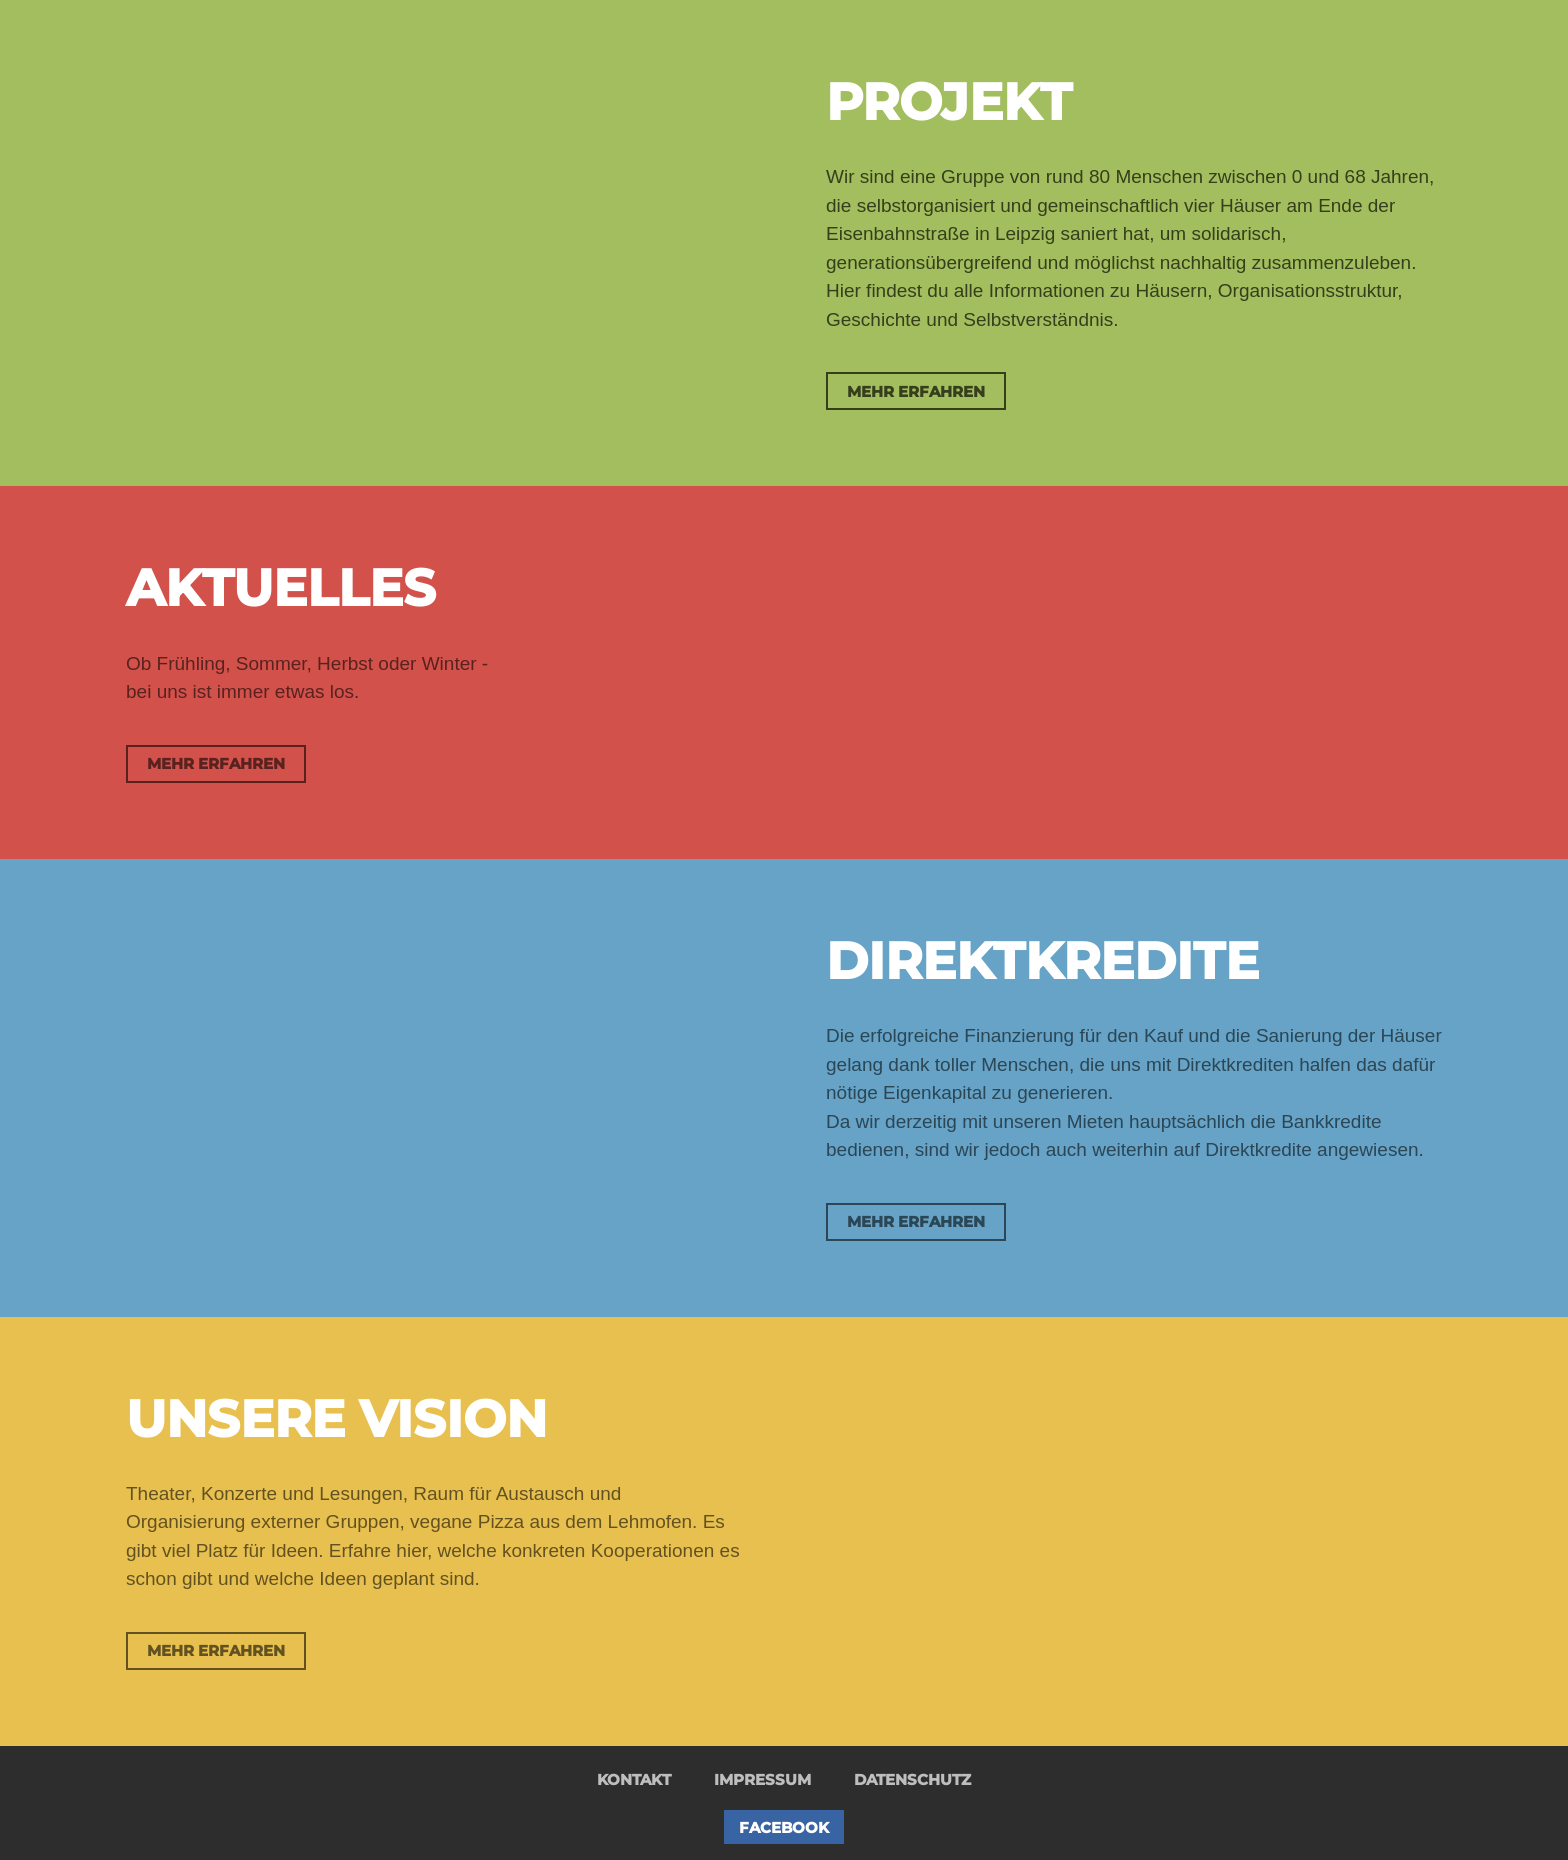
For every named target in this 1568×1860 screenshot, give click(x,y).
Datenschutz (912, 1779)
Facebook (784, 1827)
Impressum (762, 1779)
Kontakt (634, 1779)
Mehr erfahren (916, 391)
